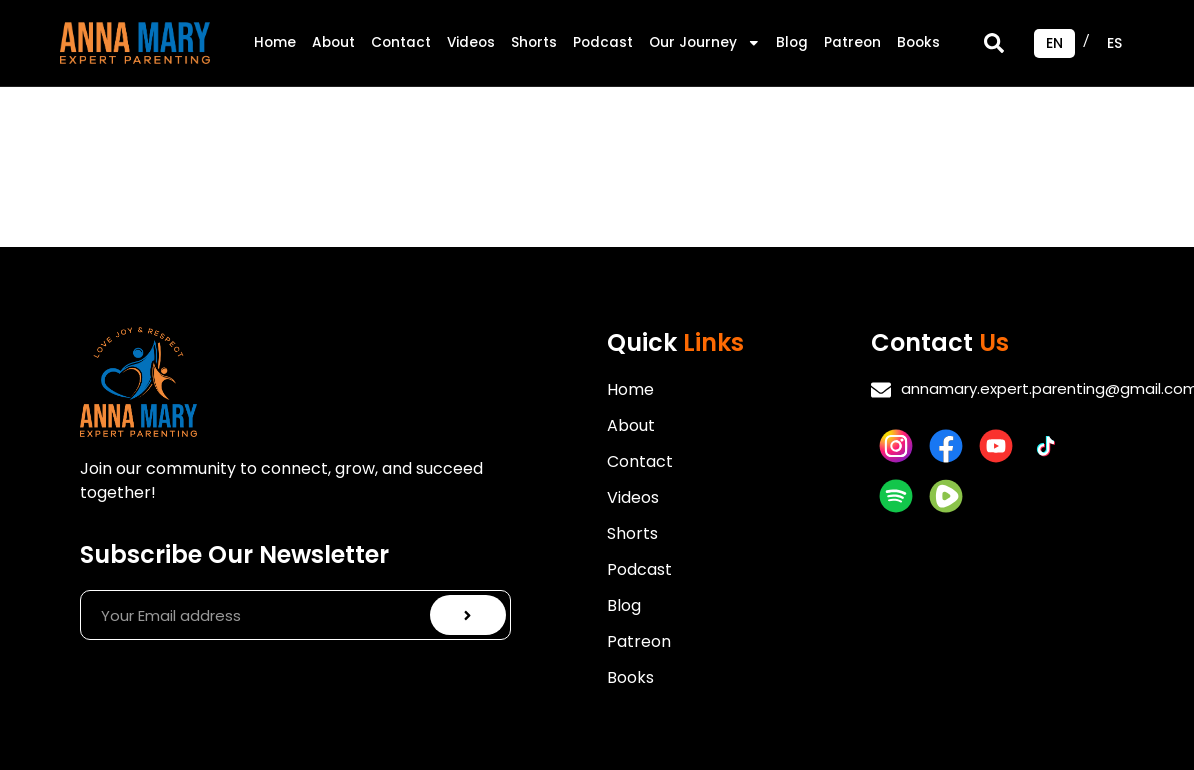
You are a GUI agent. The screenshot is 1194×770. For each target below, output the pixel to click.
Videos (471, 42)
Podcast (603, 42)
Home (275, 42)
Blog (792, 42)
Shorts (534, 42)
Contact (401, 42)
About (333, 42)
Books (918, 42)
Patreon (852, 42)
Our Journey (705, 43)
